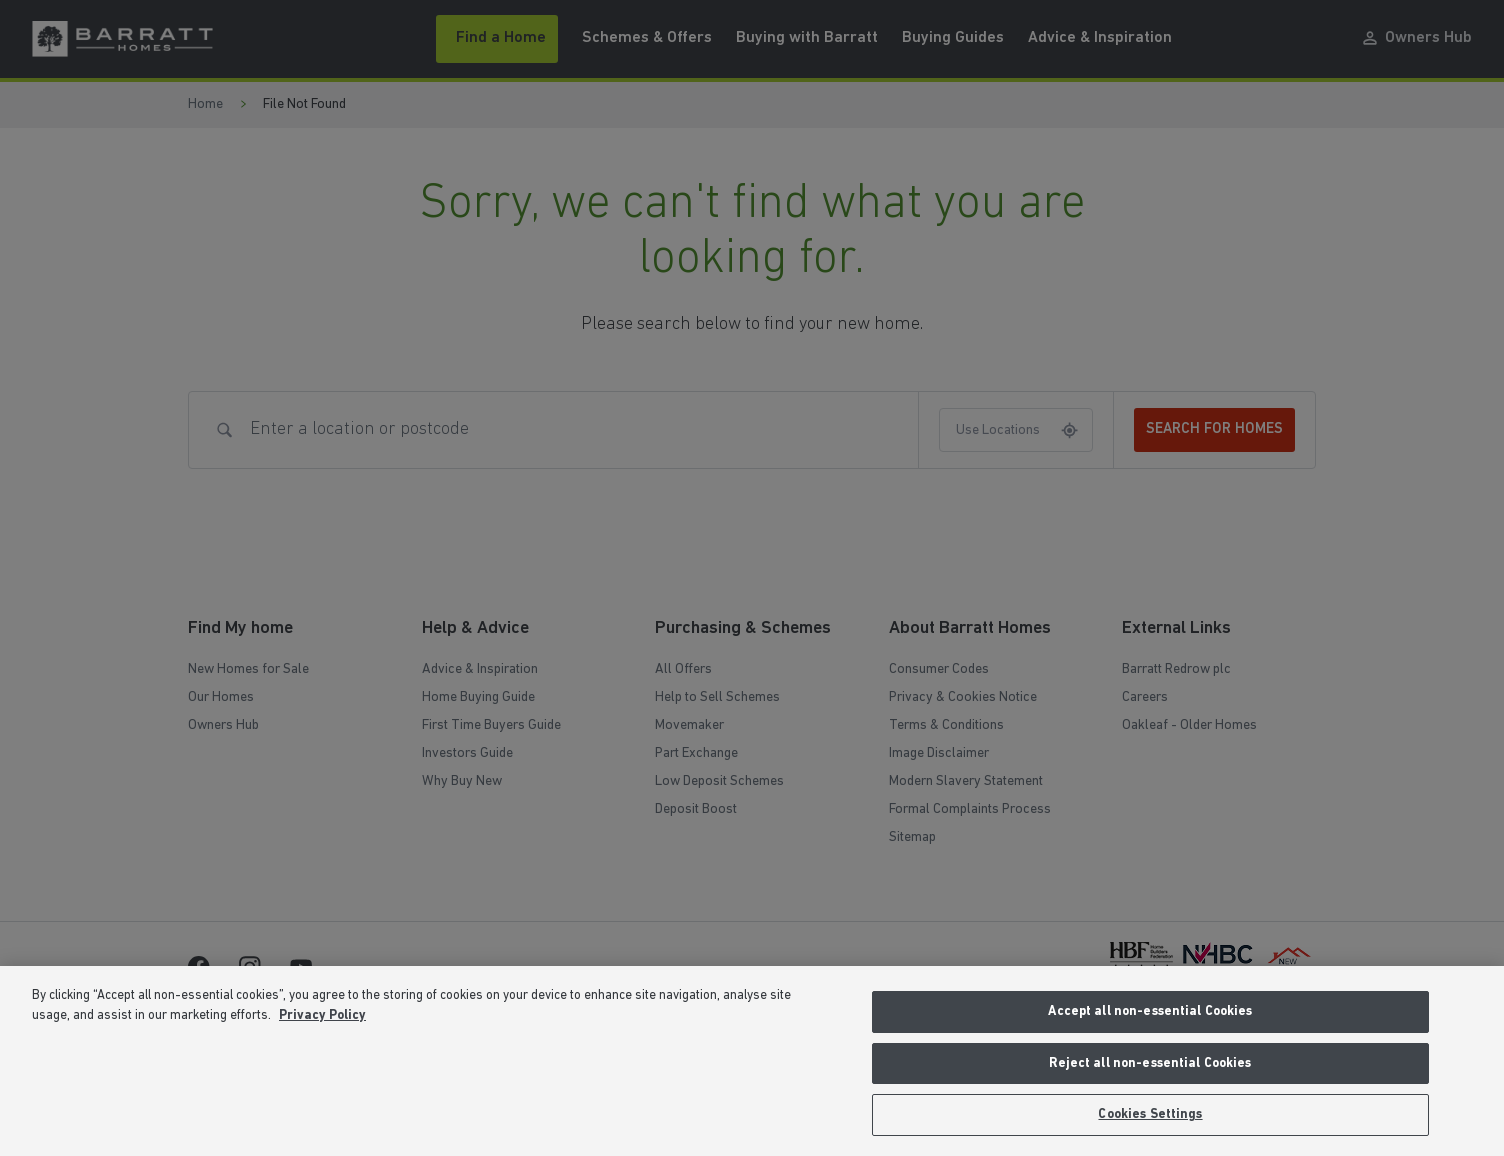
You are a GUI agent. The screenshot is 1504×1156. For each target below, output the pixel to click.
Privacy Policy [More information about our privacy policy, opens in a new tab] (322, 1015)
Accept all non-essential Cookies (1150, 1011)
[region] (752, 1061)
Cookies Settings (1150, 1114)
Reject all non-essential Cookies (1150, 1063)
